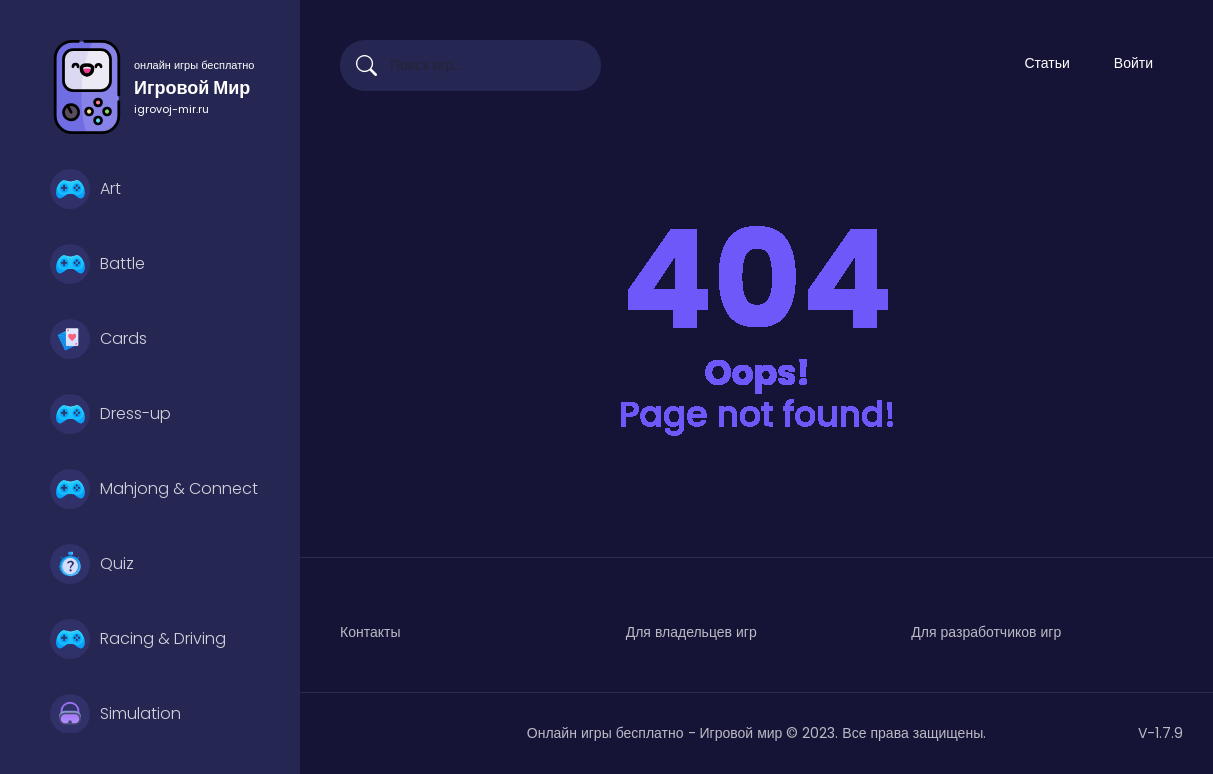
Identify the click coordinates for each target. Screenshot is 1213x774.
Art (85, 189)
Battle (97, 264)
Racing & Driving (138, 639)
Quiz (92, 564)
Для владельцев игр (691, 632)
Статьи (1046, 63)
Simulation (115, 714)
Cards (98, 339)
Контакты (370, 632)
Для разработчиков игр (986, 632)
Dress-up (110, 414)
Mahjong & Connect (154, 489)
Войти (1133, 63)
